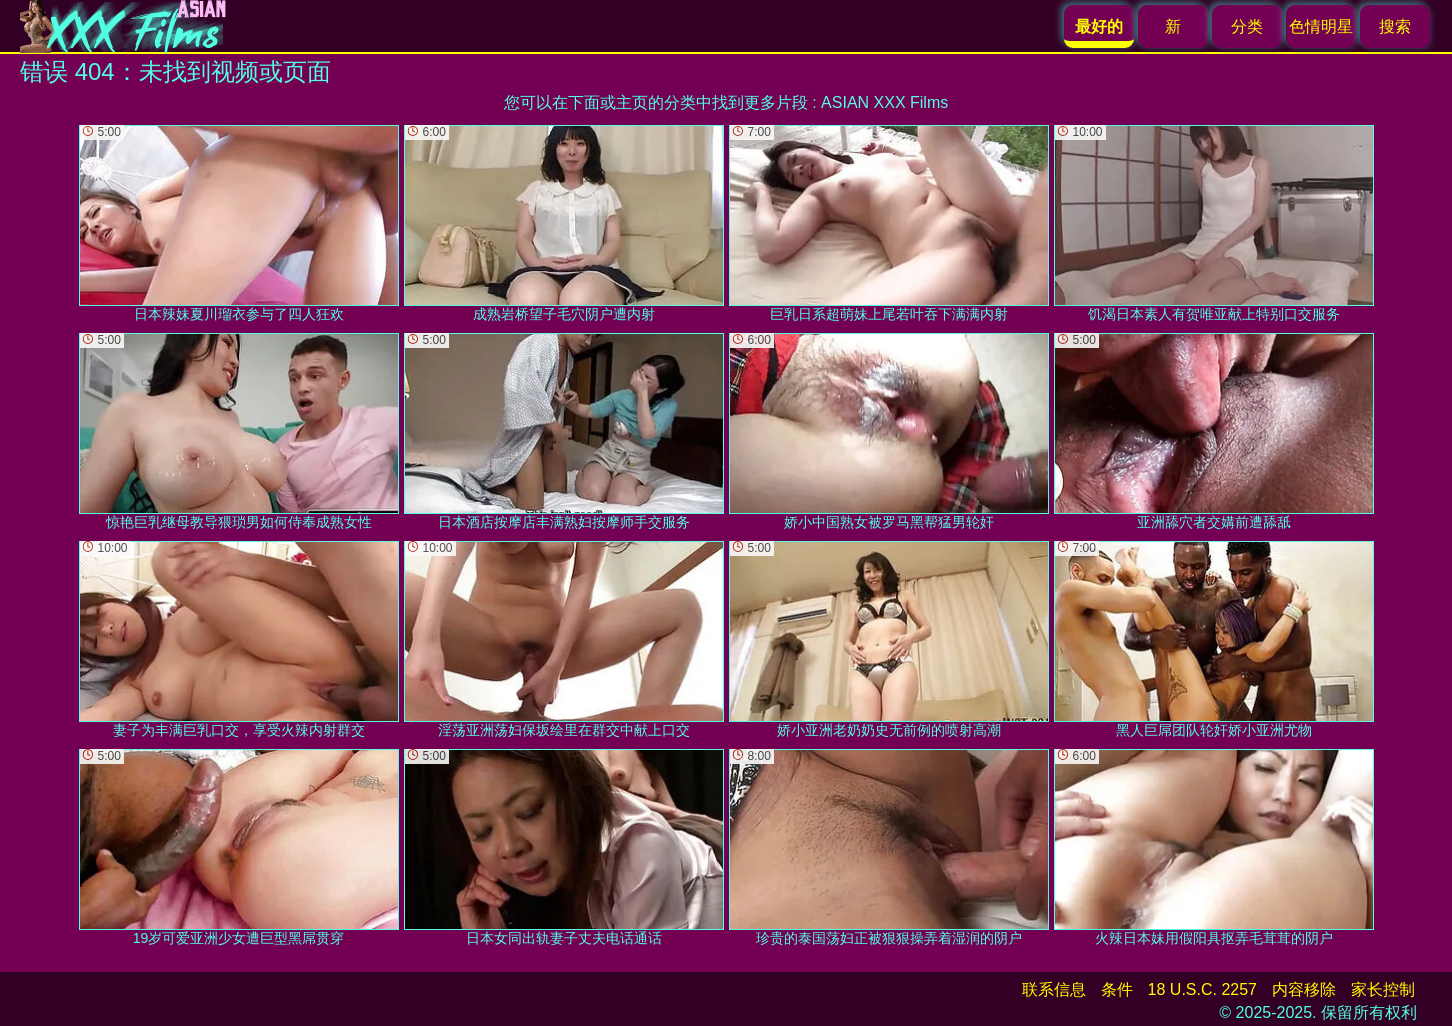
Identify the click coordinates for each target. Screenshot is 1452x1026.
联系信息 (1054, 989)
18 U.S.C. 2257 (1202, 989)
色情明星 (1321, 26)
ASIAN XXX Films (884, 102)
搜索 (1395, 26)
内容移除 (1304, 989)
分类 (1247, 26)
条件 (1117, 989)
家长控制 (1383, 989)
